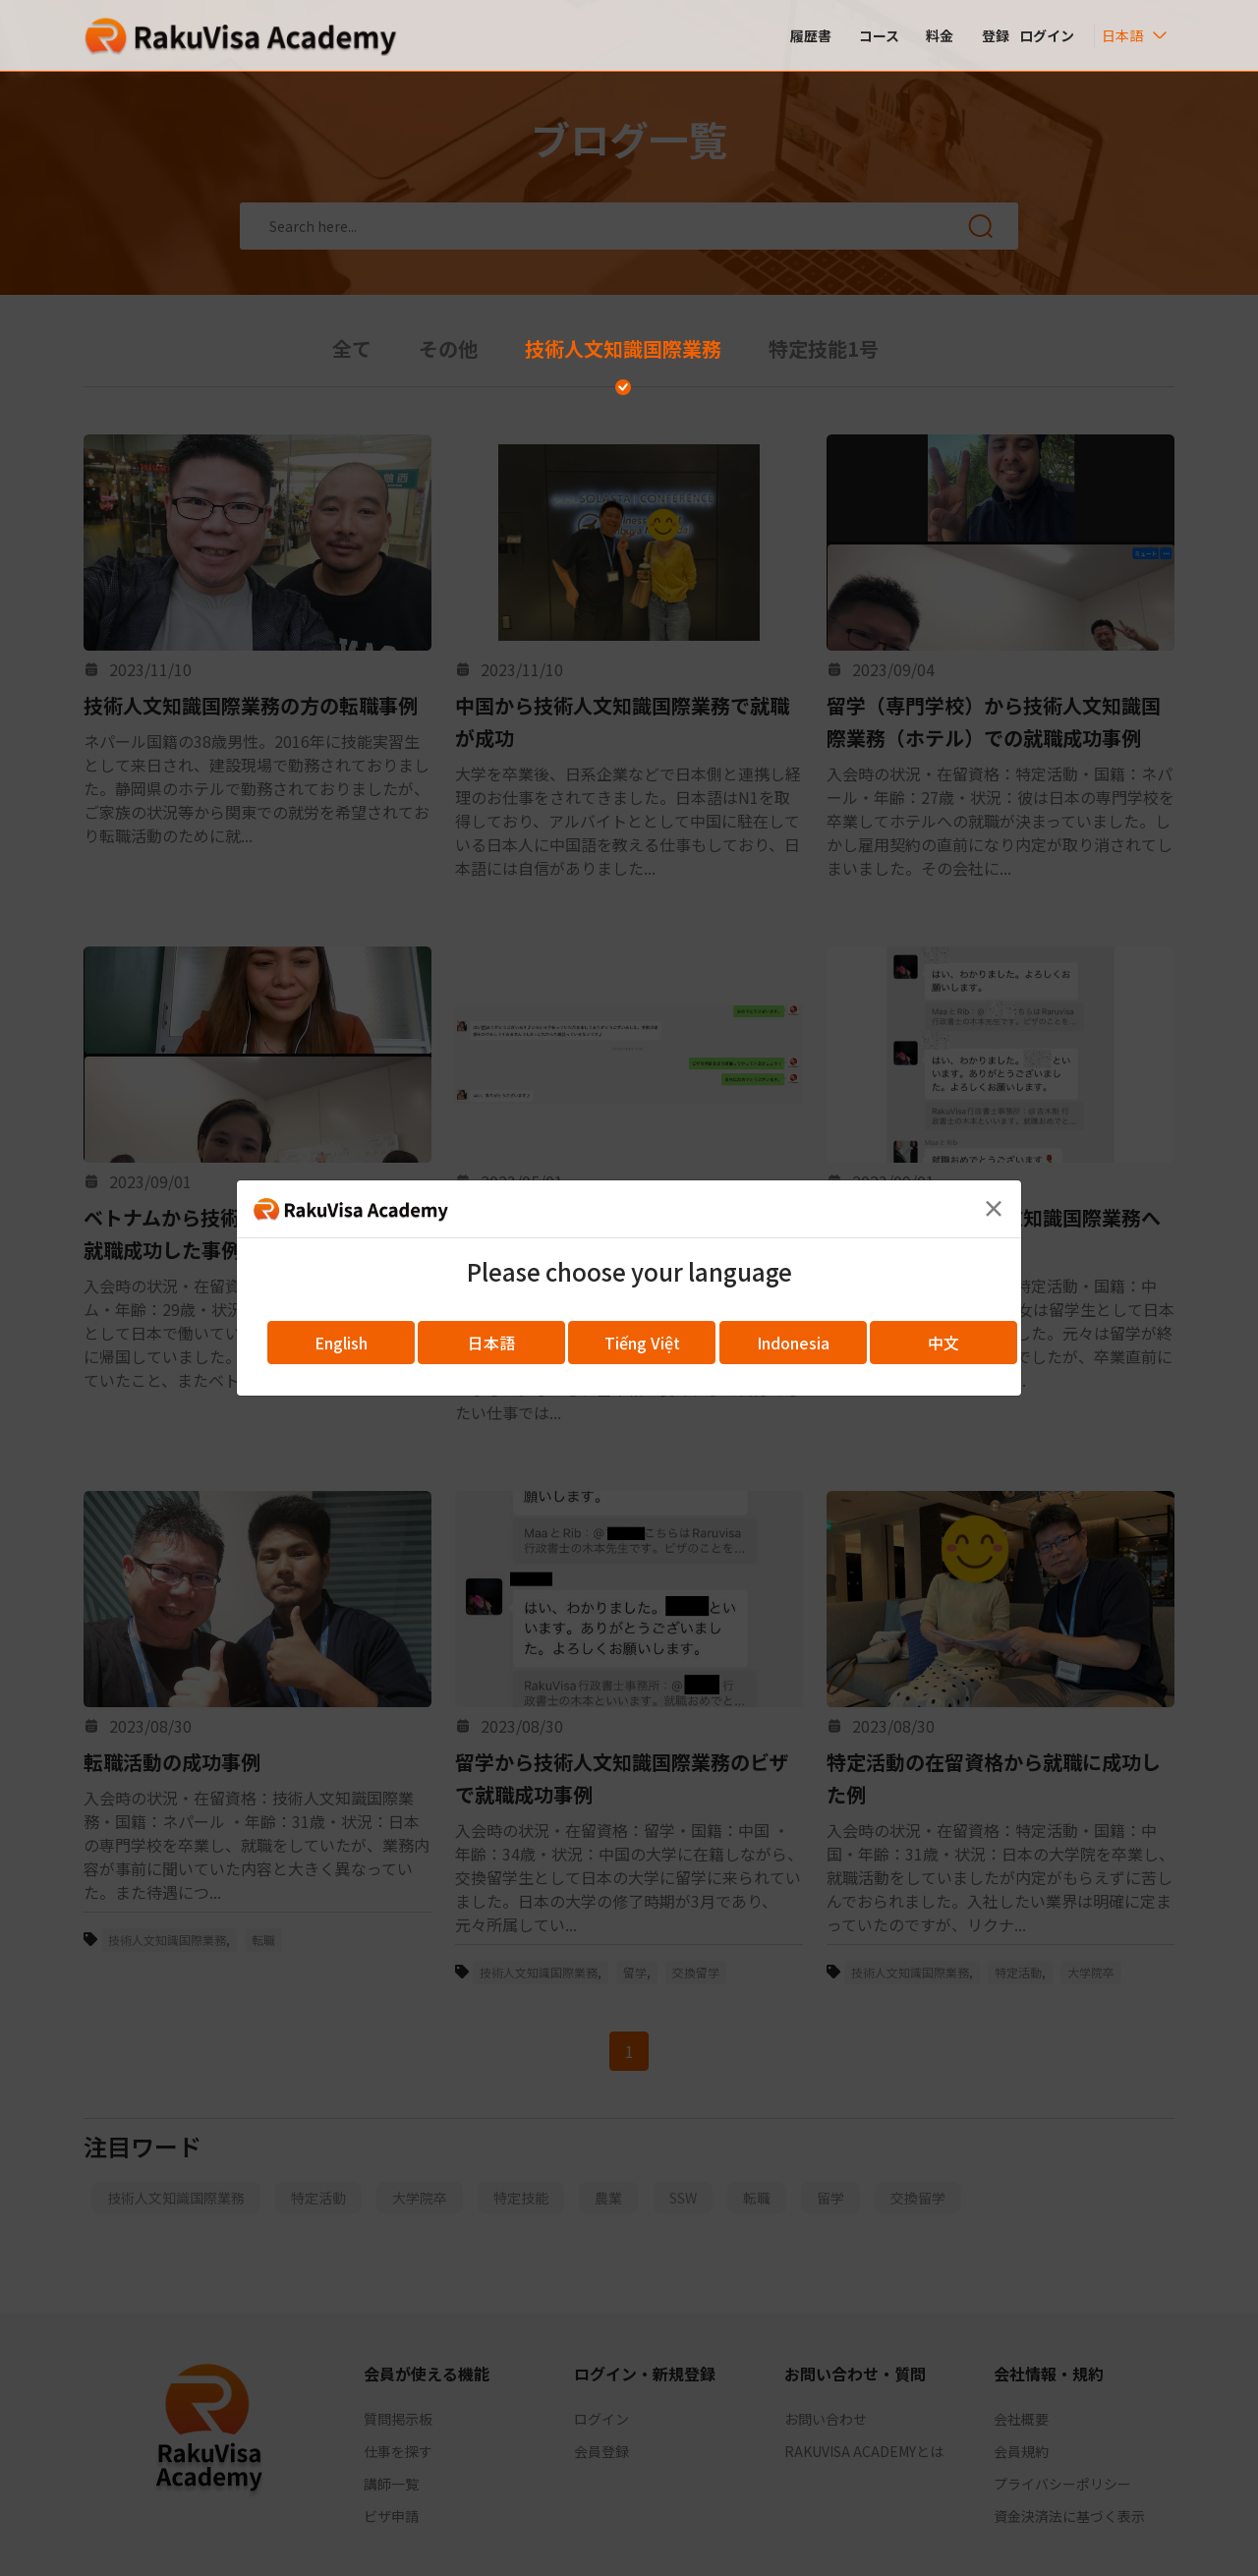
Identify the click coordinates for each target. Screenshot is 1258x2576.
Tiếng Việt (642, 1342)
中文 (943, 1342)
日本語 (491, 1342)
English (341, 1342)
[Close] (993, 1207)
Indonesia (793, 1342)
